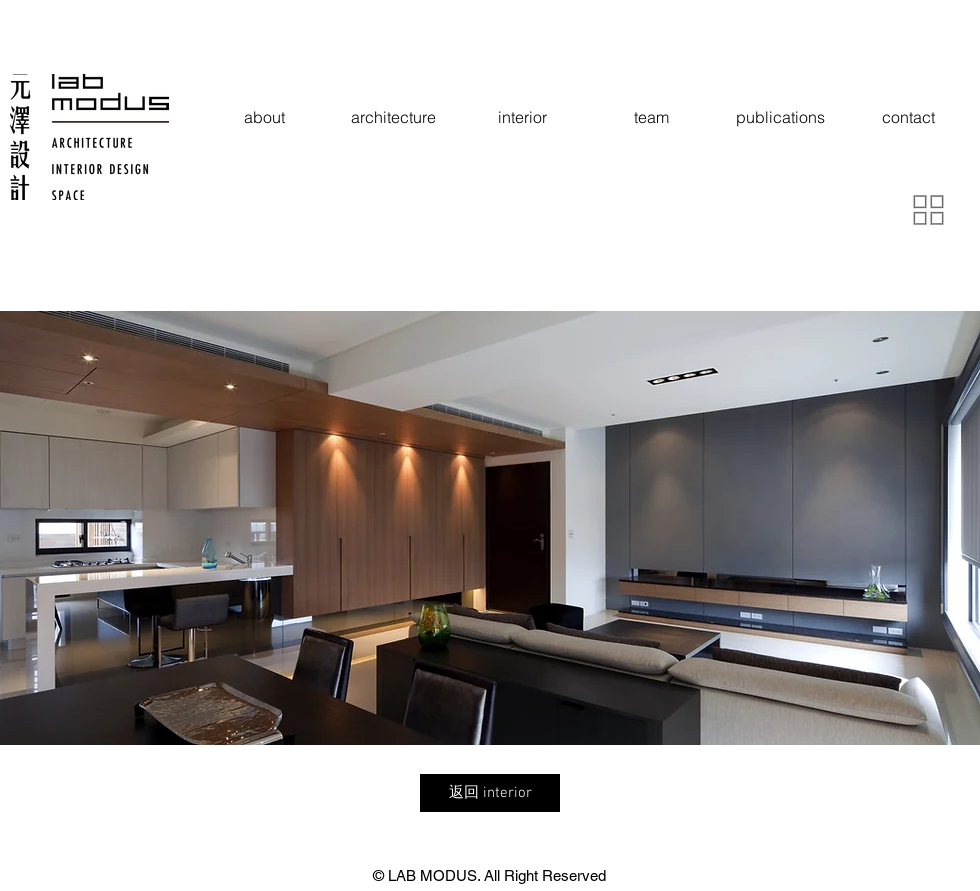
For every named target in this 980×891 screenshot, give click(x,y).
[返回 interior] (490, 793)
